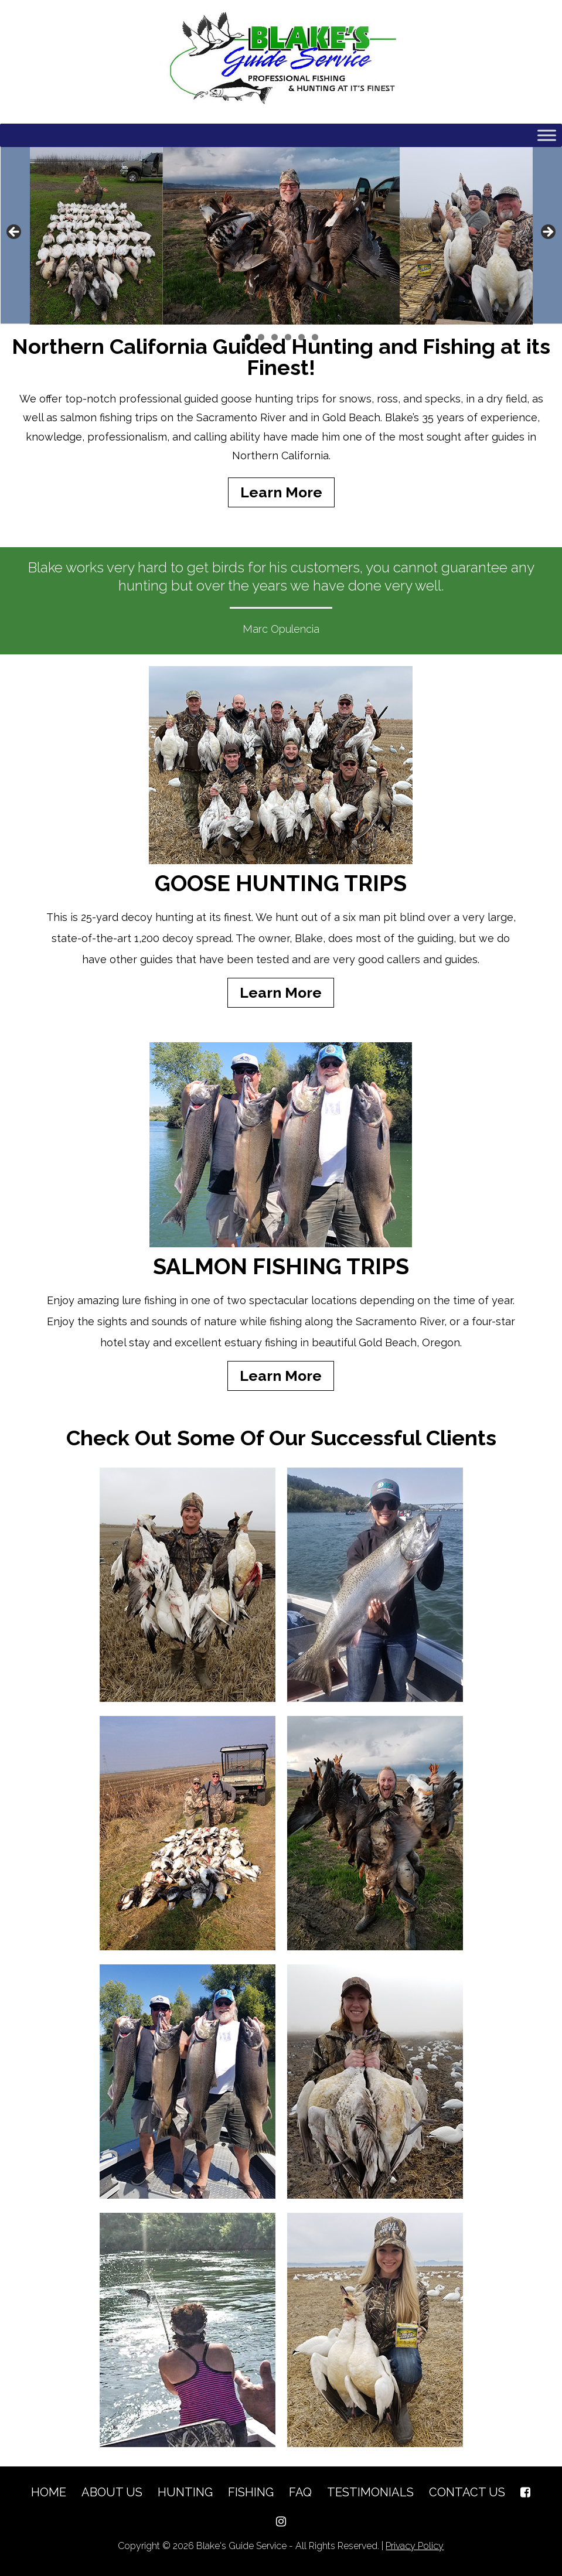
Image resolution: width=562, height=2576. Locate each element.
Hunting (185, 2492)
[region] (281, 236)
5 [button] (301, 337)
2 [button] (261, 337)
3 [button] (274, 337)
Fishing (251, 2492)
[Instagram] (281, 2521)
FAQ (300, 2492)
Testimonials (370, 2492)
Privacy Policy (415, 2545)
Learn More (281, 492)
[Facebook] (525, 2492)
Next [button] (547, 232)
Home (48, 2492)
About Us (111, 2492)
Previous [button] (14, 232)
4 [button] (288, 337)
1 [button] (247, 337)
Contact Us (467, 2492)
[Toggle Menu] (546, 135)
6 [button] (315, 337)
